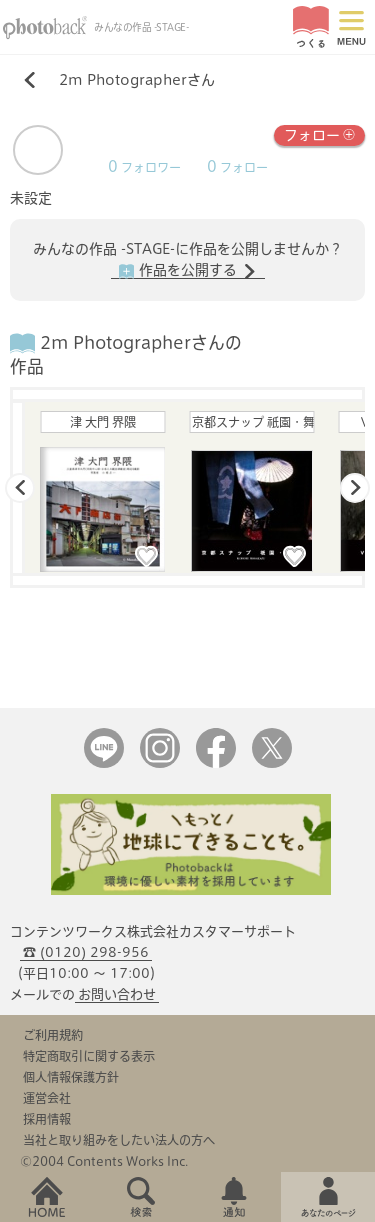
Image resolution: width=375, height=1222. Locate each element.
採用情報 (47, 1119)
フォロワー (144, 167)
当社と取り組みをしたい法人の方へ (119, 1140)
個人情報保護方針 (71, 1077)
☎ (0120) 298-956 (86, 952)
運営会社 (47, 1098)
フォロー (319, 133)
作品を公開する (188, 271)
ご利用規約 (53, 1035)
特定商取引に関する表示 (89, 1056)
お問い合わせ (117, 994)
